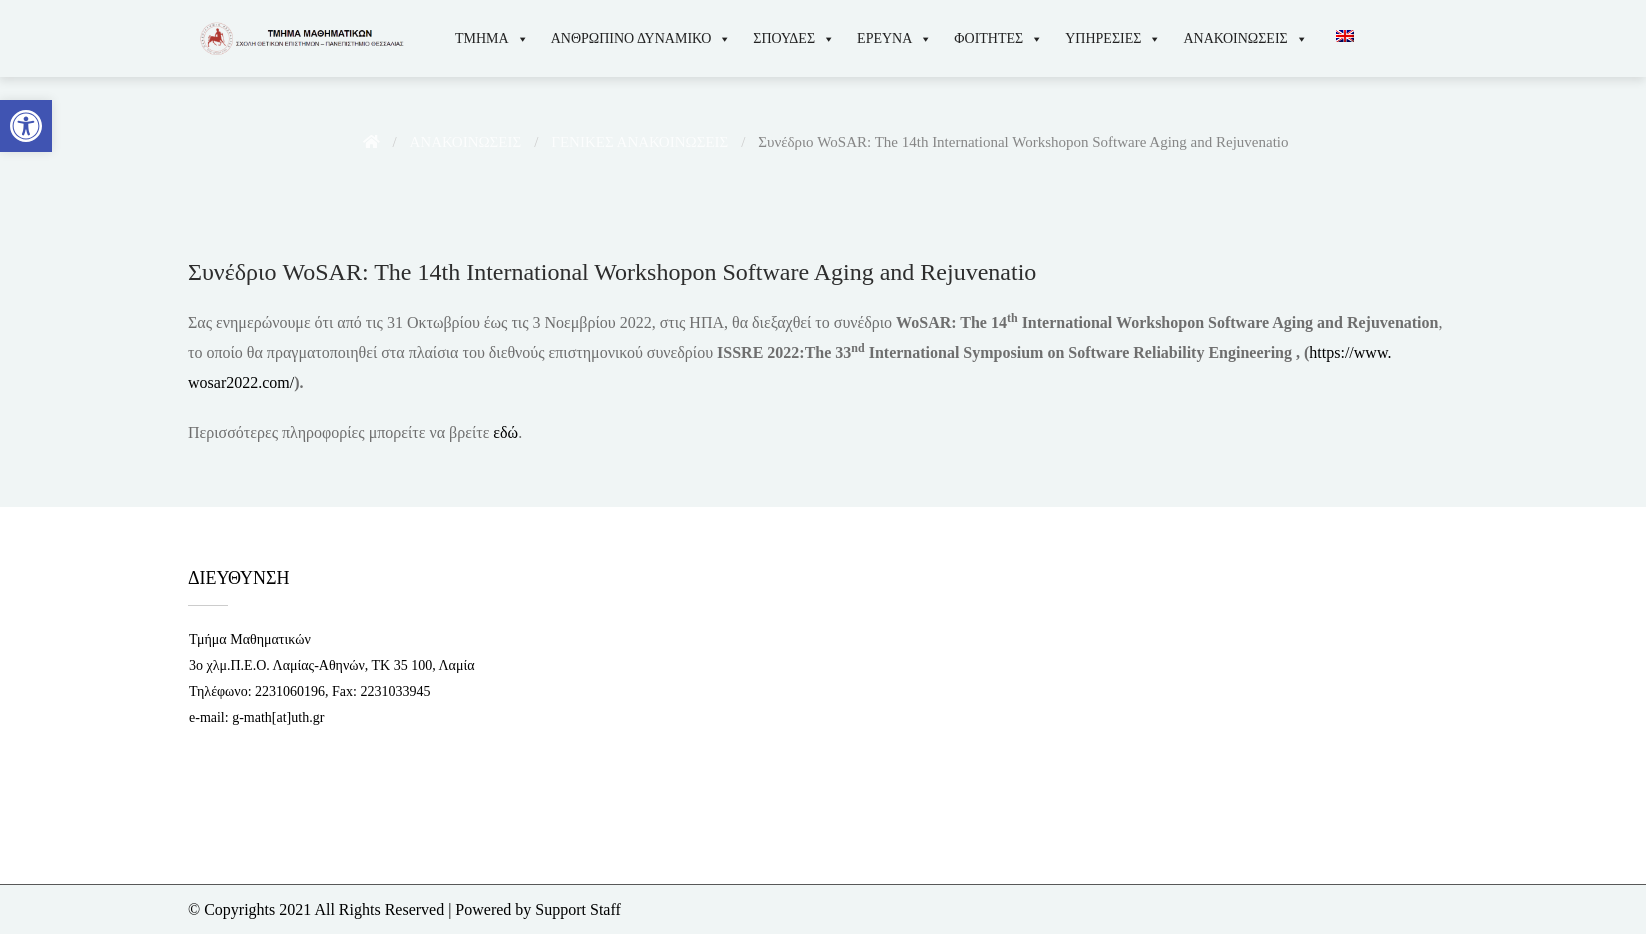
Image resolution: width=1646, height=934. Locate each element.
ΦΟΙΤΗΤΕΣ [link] (998, 38)
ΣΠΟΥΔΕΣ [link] (794, 38)
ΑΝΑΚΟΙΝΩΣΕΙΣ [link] (1245, 38)
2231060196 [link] (290, 691)
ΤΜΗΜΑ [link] (492, 38)
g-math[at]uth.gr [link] (278, 717)
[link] (26, 126)
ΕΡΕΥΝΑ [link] (894, 38)
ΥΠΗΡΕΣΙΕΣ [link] (1113, 38)
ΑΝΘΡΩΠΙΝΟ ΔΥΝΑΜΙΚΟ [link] (641, 38)
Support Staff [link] (577, 909)
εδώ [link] (505, 432)
